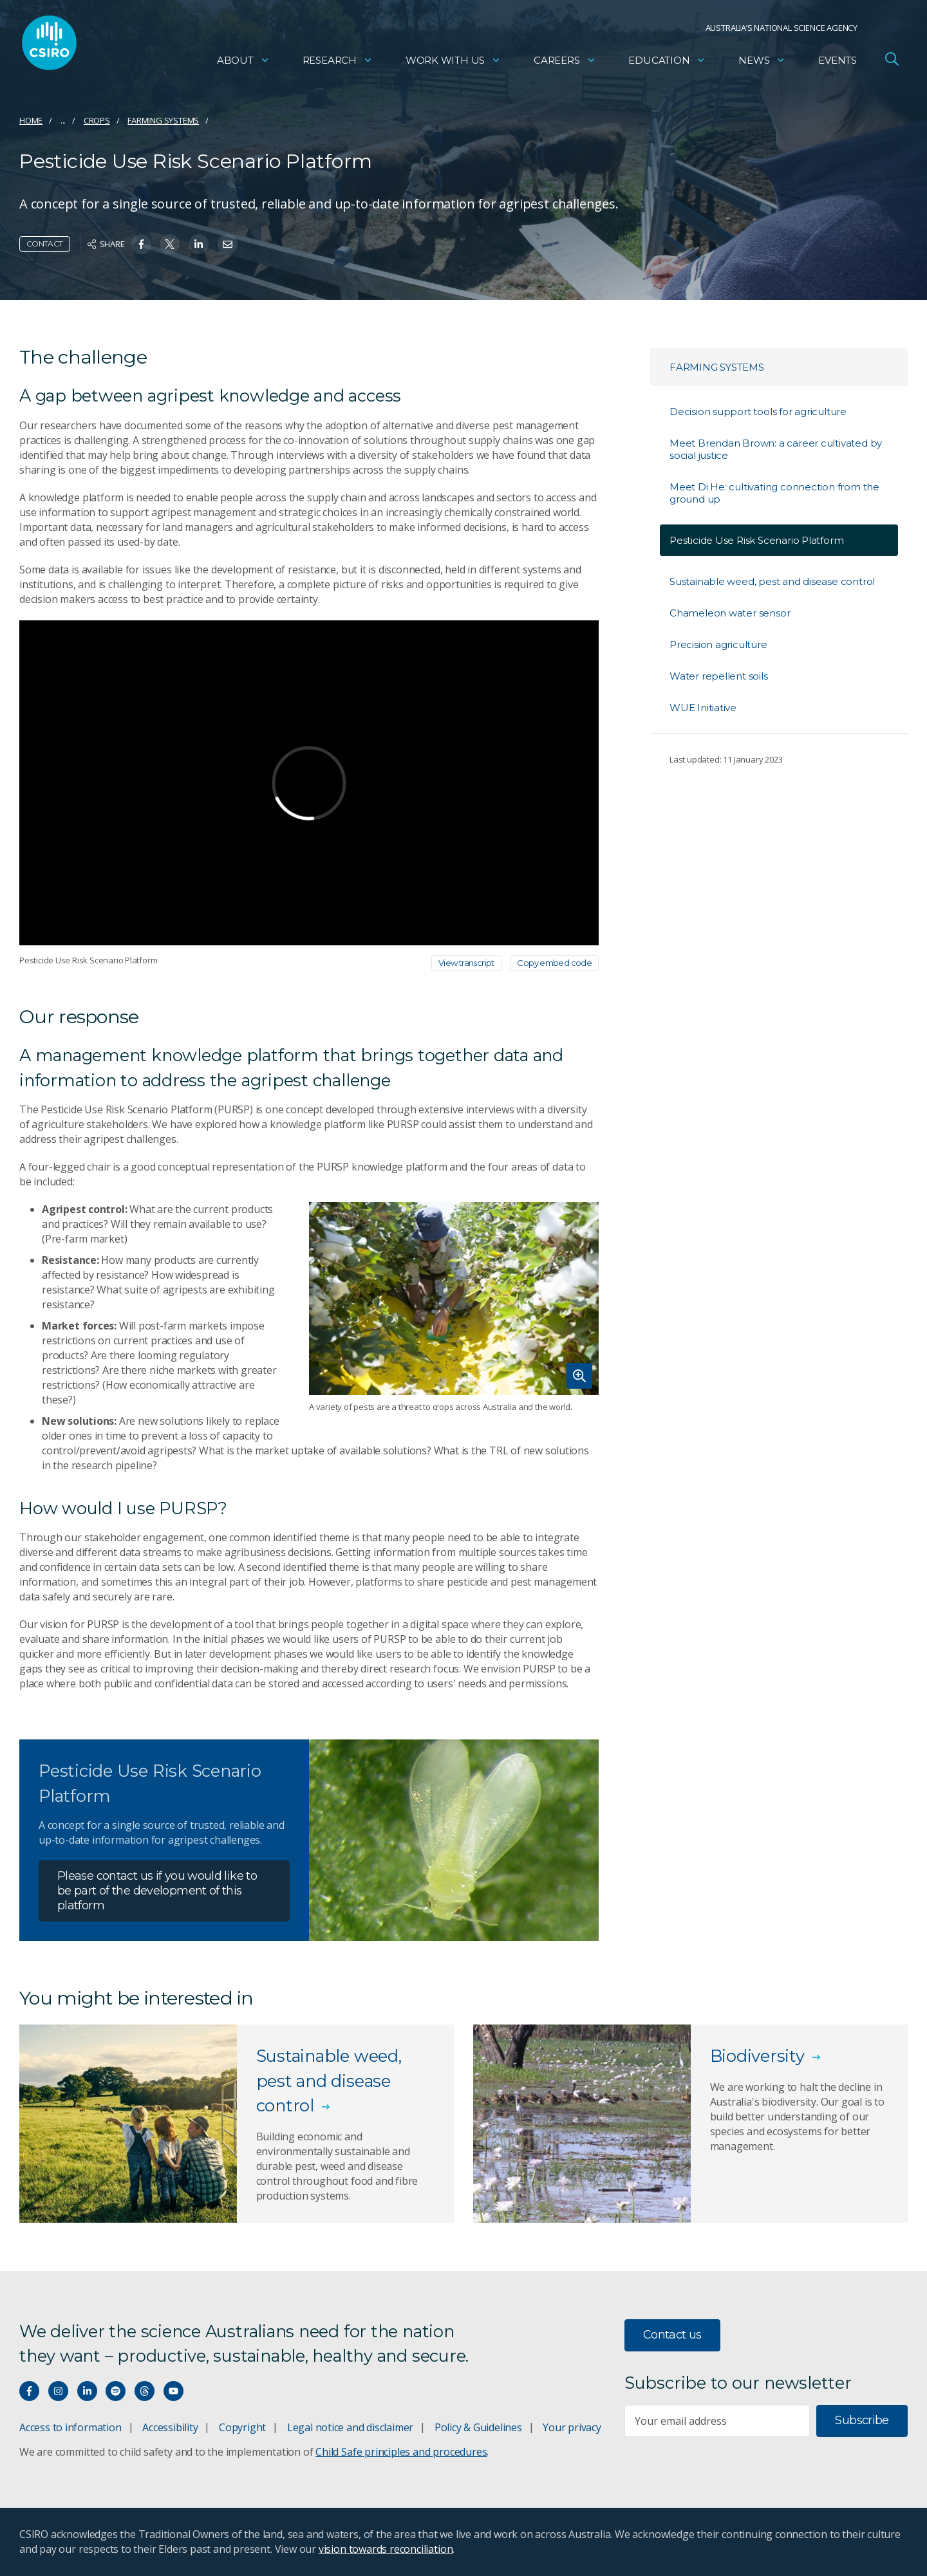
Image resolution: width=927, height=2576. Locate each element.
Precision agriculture (718, 644)
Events (837, 61)
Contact (44, 243)
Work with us (453, 61)
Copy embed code (554, 963)
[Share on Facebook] (141, 244)
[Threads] (144, 2391)
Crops (97, 120)
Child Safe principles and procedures (401, 2452)
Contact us (672, 2335)
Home (30, 120)
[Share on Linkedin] (199, 244)
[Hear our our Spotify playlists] (116, 2391)
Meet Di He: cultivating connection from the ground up (774, 493)
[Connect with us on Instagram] (58, 2391)
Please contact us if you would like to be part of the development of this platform (157, 1891)
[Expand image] (454, 1298)
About (243, 61)
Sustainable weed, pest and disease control (772, 581)
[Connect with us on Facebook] (29, 2391)
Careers (565, 61)
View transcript (466, 963)
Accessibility (170, 2427)
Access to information (70, 2427)
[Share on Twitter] (170, 244)
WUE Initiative (703, 707)
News (761, 61)
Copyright (242, 2427)
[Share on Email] (228, 244)
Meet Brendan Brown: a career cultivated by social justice (776, 449)
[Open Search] (892, 60)
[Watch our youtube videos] (173, 2391)
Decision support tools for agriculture (758, 411)
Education (667, 61)
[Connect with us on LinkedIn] (87, 2391)
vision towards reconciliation (386, 2549)
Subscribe (861, 2420)
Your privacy (572, 2427)
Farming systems (163, 120)
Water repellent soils (719, 676)
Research (338, 61)
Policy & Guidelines (478, 2427)
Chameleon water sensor (730, 613)
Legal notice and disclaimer (350, 2427)
